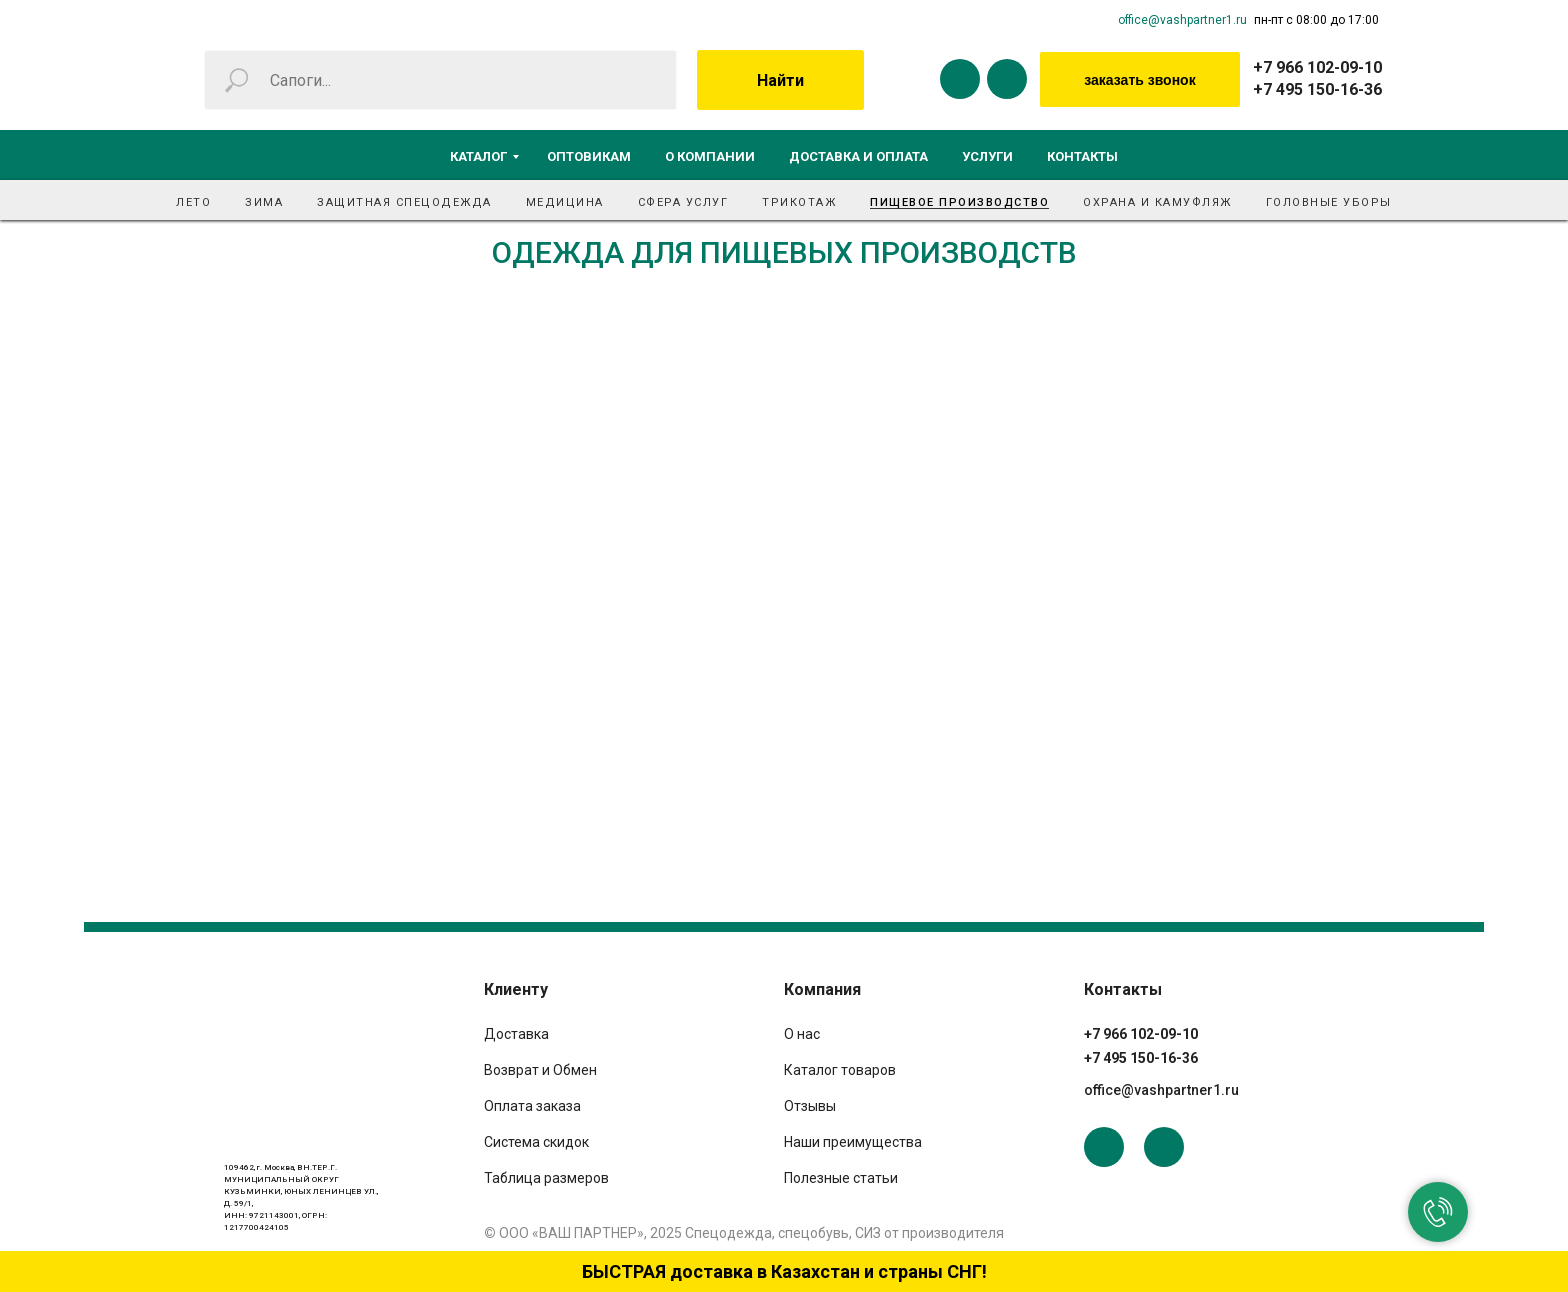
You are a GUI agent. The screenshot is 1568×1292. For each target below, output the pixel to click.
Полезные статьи (841, 1178)
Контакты (1082, 156)
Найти (780, 80)
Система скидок (536, 1142)
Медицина (565, 202)
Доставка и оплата (858, 156)
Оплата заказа (532, 1106)
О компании (710, 156)
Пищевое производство (959, 202)
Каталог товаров (840, 1070)
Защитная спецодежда (404, 202)
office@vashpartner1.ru (1182, 20)
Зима (264, 202)
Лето (193, 202)
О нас (802, 1034)
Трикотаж (799, 202)
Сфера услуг (683, 202)
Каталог (478, 156)
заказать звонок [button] (1139, 80)
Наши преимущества (853, 1142)
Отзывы (810, 1106)
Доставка (516, 1034)
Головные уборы (1329, 202)
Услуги (987, 156)
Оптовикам (589, 156)
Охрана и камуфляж (1157, 202)
